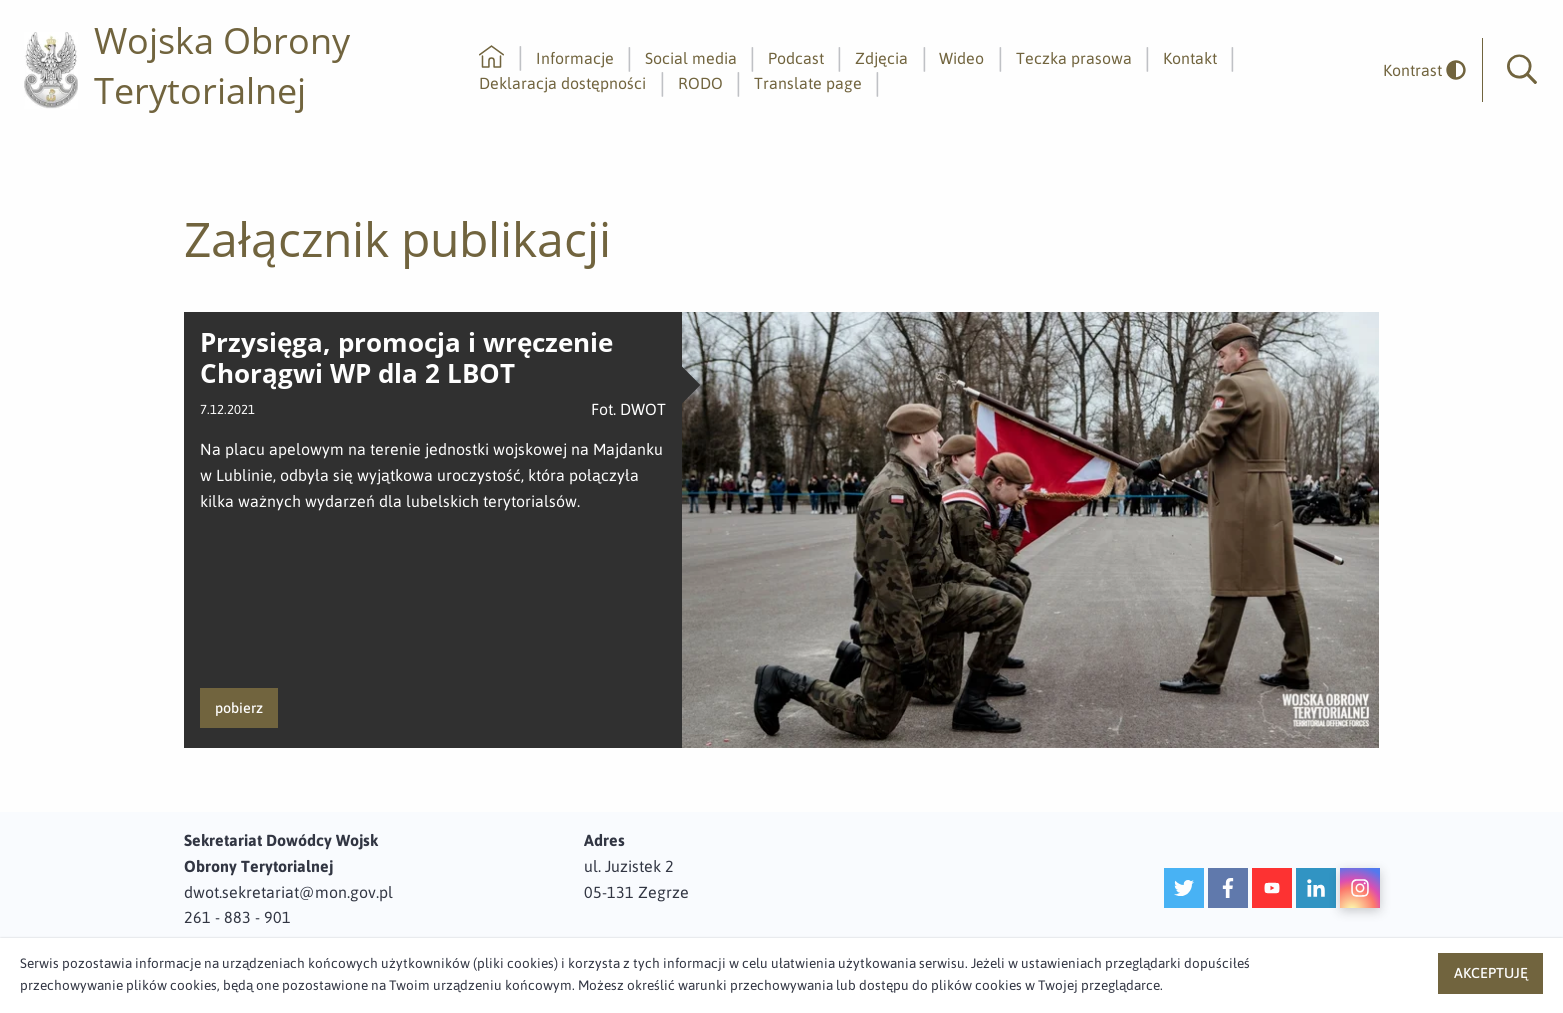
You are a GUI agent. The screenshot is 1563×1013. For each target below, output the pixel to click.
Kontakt (1190, 58)
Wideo (961, 58)
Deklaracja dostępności (562, 83)
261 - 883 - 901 (237, 917)
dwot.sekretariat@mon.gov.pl (288, 892)
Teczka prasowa (1074, 58)
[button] (1522, 70)
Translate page (808, 83)
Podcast (796, 58)
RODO (700, 83)
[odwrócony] (1417, 70)
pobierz (239, 708)
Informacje (575, 58)
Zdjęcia (881, 58)
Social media (691, 58)
